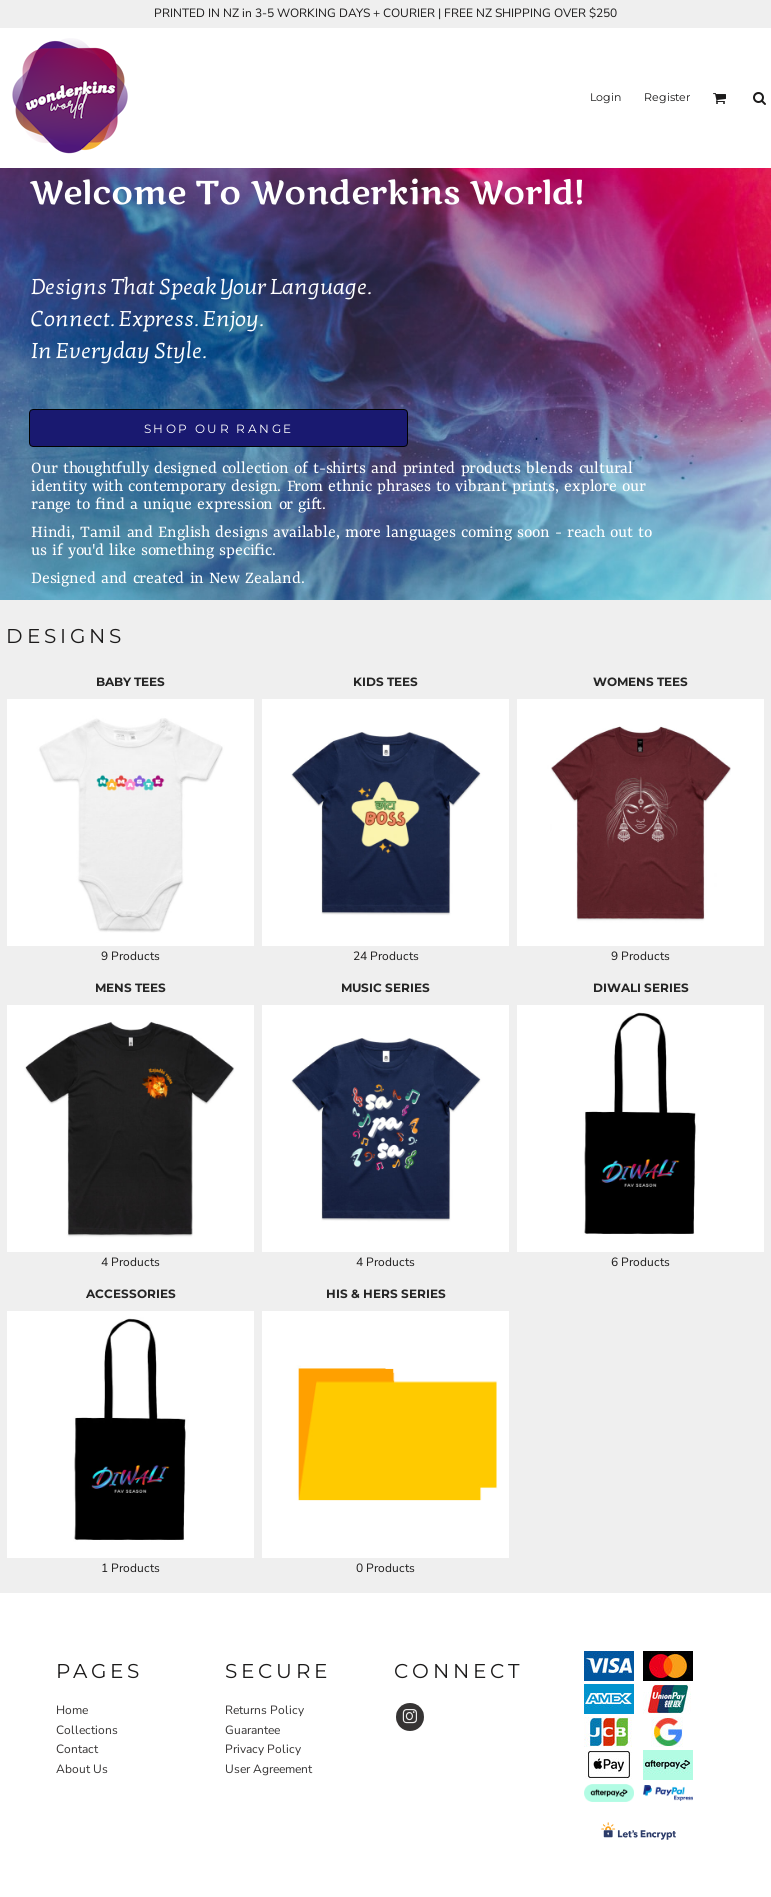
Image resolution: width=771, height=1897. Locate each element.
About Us (82, 1769)
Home (72, 1710)
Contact (77, 1749)
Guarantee (252, 1730)
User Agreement (268, 1769)
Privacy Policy (263, 1749)
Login (605, 97)
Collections (87, 1730)
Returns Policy (264, 1710)
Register (667, 97)
